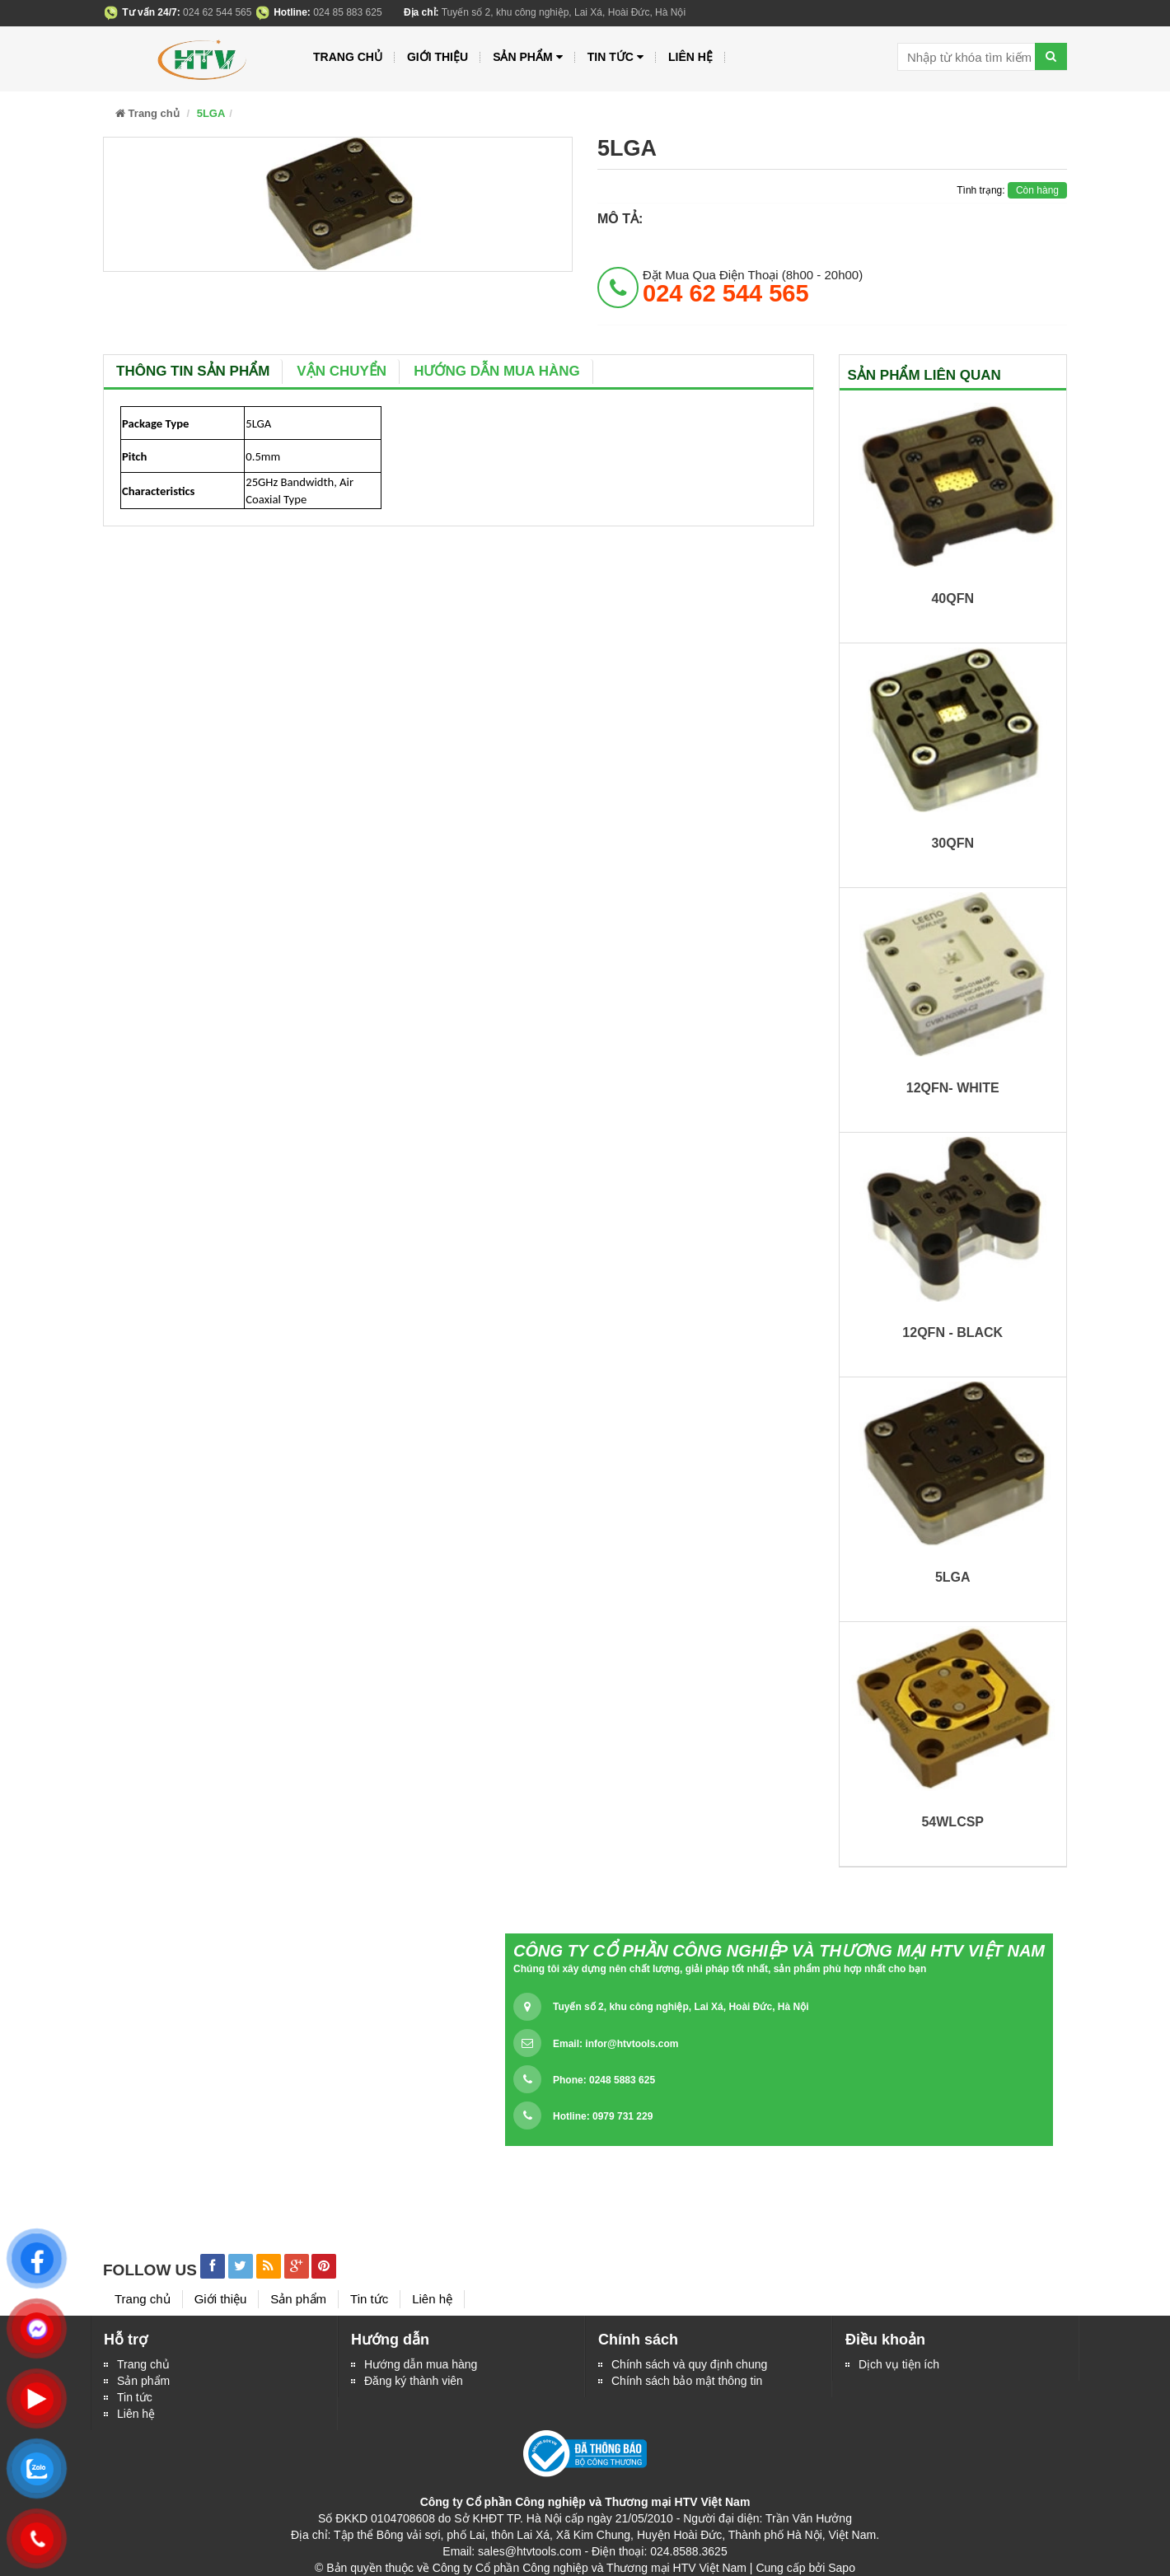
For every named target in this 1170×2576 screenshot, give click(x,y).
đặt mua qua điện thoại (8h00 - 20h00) (753, 287)
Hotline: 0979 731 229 (603, 2116)
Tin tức (134, 2397)
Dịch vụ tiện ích (899, 2364)
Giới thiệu (437, 56)
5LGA (953, 1577)
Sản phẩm (143, 2380)
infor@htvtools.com (631, 2044)
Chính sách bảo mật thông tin (686, 2380)
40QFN (952, 598)
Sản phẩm (528, 57)
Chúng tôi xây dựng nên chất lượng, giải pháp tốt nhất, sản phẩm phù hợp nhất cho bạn (719, 1969)
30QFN (952, 843)
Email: (615, 2044)
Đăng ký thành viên (413, 2380)
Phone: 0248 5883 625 (604, 2080)
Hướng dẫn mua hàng (497, 371)
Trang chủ (143, 2364)
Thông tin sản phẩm (192, 371)
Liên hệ (136, 2413)
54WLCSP (952, 1822)
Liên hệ (690, 56)
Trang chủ (347, 56)
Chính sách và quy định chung (689, 2364)
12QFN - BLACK (952, 1332)
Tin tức (615, 57)
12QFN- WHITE (952, 1088)
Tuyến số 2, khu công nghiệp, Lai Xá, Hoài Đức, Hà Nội (680, 2007)
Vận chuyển (341, 371)
